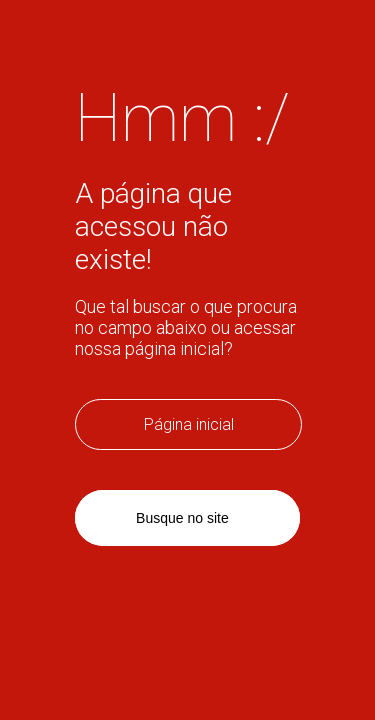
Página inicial (189, 424)
